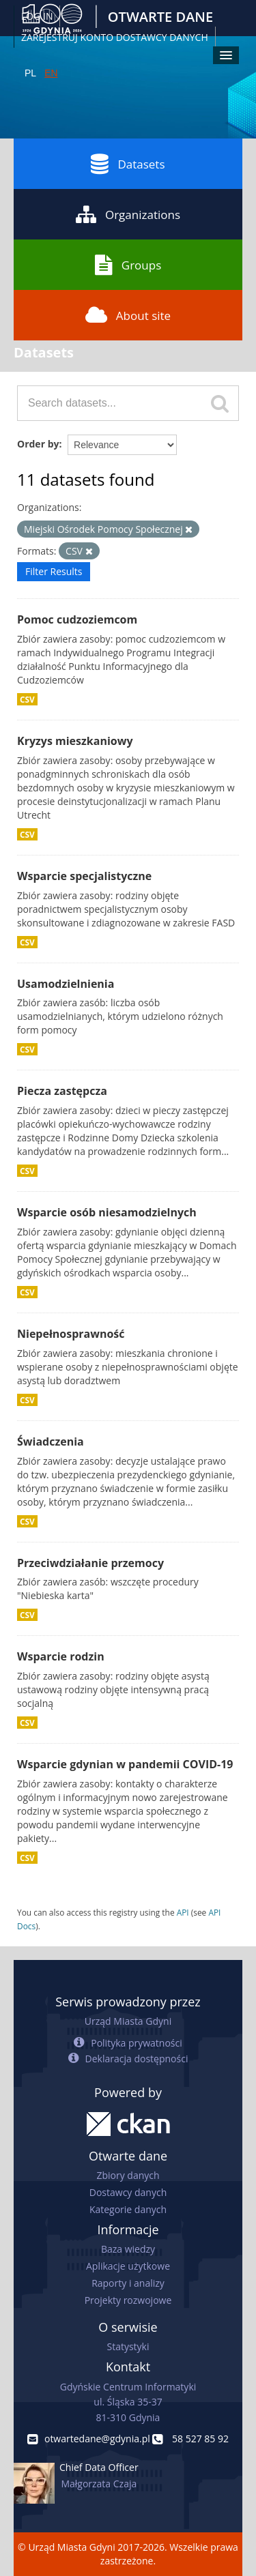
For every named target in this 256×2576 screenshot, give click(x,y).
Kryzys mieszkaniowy (75, 740)
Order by (38, 443)
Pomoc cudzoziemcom (77, 619)
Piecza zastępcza (62, 1090)
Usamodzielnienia (65, 983)
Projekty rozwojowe (128, 2300)
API (183, 1912)
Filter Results (53, 571)
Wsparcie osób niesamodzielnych (107, 1212)
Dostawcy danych (128, 2192)
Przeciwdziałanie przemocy (90, 1562)
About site (128, 315)
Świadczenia (50, 1441)
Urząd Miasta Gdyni (128, 2021)
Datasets (128, 163)
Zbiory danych (127, 2175)
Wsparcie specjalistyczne (84, 875)
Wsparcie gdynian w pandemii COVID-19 (125, 1764)
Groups (128, 264)
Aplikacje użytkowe (128, 2265)
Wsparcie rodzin (60, 1656)
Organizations (128, 214)
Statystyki (127, 2346)
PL (30, 73)
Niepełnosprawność (71, 1333)
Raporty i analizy (128, 2283)
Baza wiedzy (128, 2248)
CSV (27, 699)
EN (50, 73)
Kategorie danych (128, 2209)
